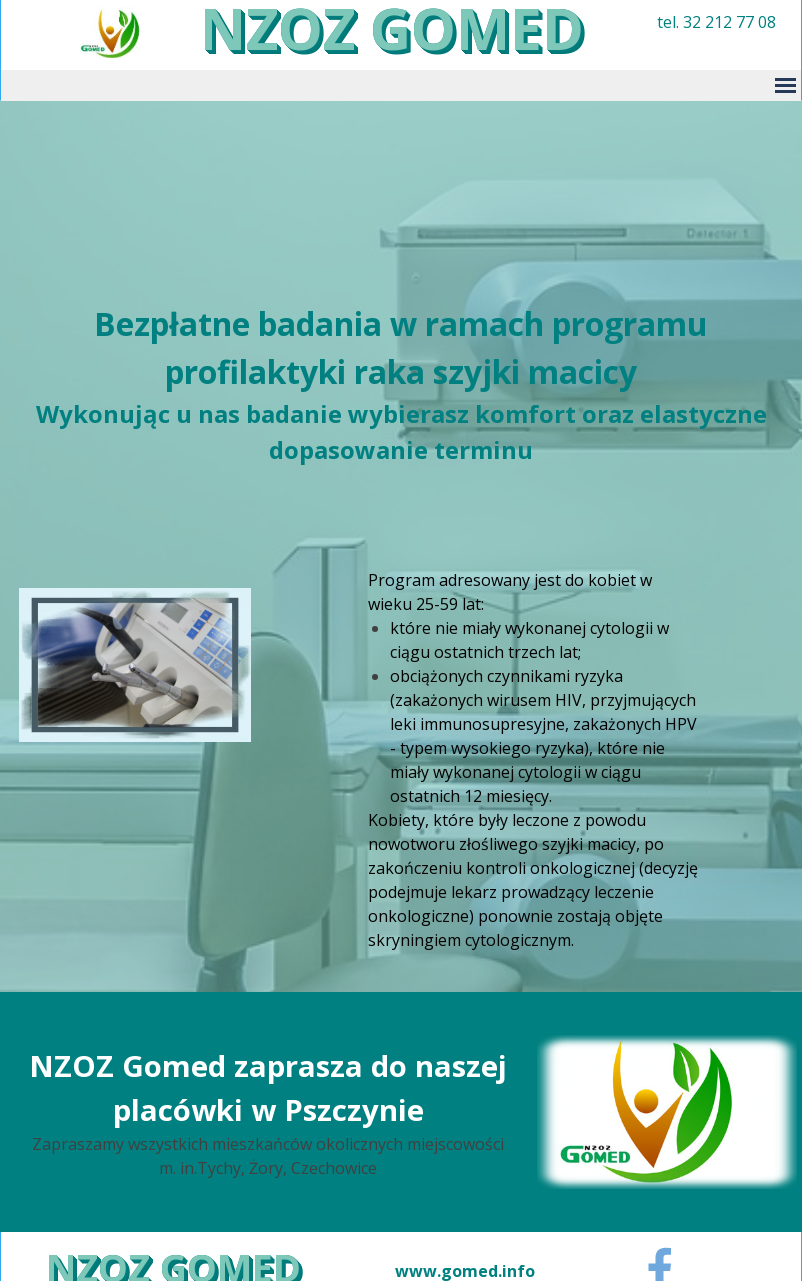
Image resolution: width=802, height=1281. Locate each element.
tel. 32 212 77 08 (716, 22)
